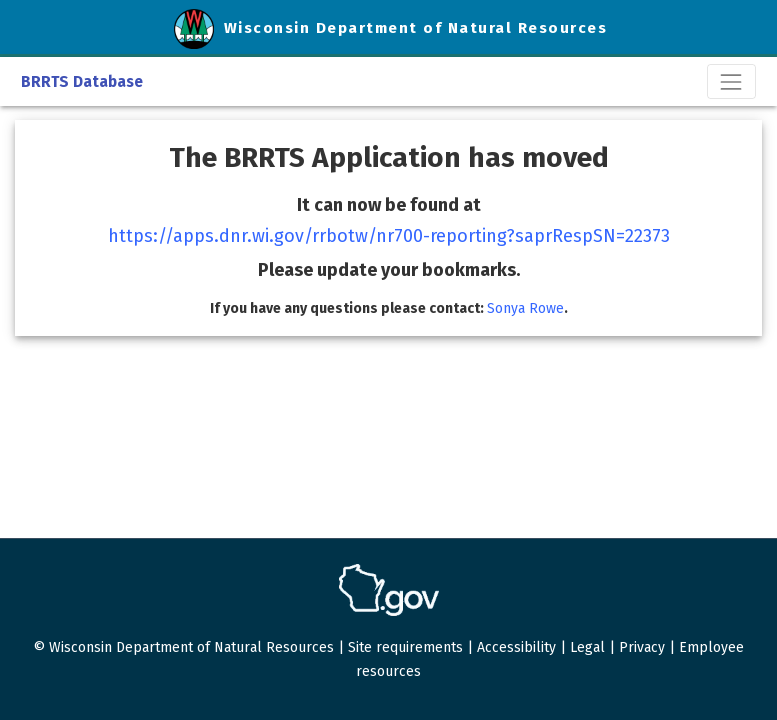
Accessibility (516, 647)
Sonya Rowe (525, 308)
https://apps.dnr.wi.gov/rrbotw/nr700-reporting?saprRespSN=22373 (389, 236)
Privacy (642, 647)
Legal (587, 647)
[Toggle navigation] (731, 81)
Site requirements (405, 647)
